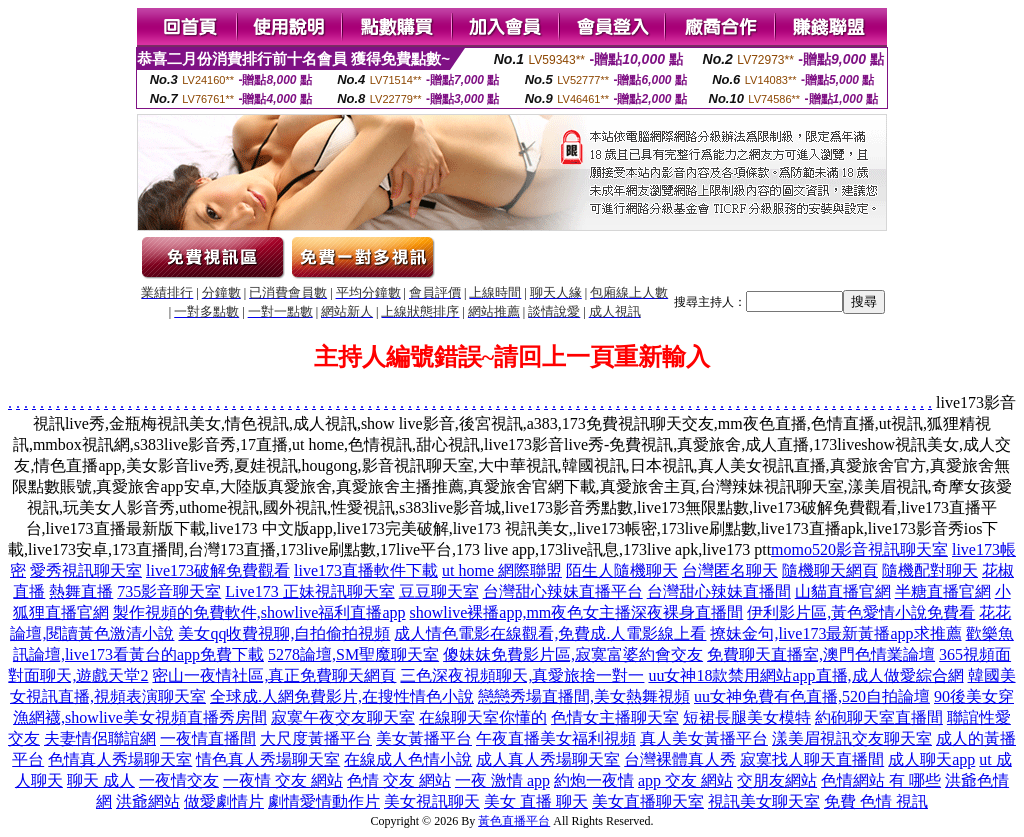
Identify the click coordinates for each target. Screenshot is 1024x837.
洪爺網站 (148, 801)
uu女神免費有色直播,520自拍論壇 (812, 696)
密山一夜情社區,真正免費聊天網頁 (274, 675)
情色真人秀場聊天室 (268, 759)
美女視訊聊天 (432, 801)
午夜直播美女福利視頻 (556, 738)
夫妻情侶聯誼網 (100, 738)
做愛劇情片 (224, 801)
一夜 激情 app (502, 780)
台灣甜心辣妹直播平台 (563, 591)
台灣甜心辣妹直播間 (719, 591)
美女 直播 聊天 (536, 801)
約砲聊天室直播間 (879, 717)
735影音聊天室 (169, 591)
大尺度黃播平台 (316, 738)
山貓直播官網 (843, 591)
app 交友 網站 (685, 780)
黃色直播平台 (514, 821)
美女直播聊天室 (648, 801)
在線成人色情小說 (408, 759)
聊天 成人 (101, 780)
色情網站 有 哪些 (881, 780)
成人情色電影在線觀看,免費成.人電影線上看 (550, 633)
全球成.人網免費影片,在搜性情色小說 (342, 696)
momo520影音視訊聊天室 (859, 549)
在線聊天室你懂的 (483, 717)
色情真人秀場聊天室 (120, 759)
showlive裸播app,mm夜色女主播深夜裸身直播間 (577, 612)
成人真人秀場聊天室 (548, 759)
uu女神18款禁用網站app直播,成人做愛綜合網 (805, 675)
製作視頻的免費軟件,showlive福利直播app (259, 612)
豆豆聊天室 (439, 591)
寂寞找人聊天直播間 (812, 759)
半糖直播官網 (943, 591)
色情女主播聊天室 (615, 717)
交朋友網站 (777, 780)
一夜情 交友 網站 (283, 780)
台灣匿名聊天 (730, 570)
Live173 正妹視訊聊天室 (309, 591)
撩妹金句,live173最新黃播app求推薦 (835, 633)
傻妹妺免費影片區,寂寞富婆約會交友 (573, 654)
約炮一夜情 (594, 780)
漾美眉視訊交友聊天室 (852, 738)
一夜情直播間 (208, 738)
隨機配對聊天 (930, 570)
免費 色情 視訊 (876, 801)
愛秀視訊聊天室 (86, 570)
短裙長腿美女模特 (747, 717)
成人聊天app (931, 759)
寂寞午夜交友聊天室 (343, 717)
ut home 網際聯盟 (502, 570)
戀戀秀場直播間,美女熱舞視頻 (584, 696)
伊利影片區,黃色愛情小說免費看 (861, 612)
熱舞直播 (81, 591)
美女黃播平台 (424, 738)
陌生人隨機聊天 (622, 570)
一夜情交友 (179, 780)
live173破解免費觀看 (218, 570)
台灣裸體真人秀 (680, 759)
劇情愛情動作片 (324, 801)
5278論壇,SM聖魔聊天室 (353, 654)
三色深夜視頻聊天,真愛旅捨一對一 (522, 675)
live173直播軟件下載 (366, 570)
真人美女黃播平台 (704, 738)
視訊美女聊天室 (764, 801)
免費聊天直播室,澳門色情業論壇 (821, 654)
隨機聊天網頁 (830, 570)
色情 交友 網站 (399, 780)
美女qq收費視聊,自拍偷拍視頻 (284, 633)
